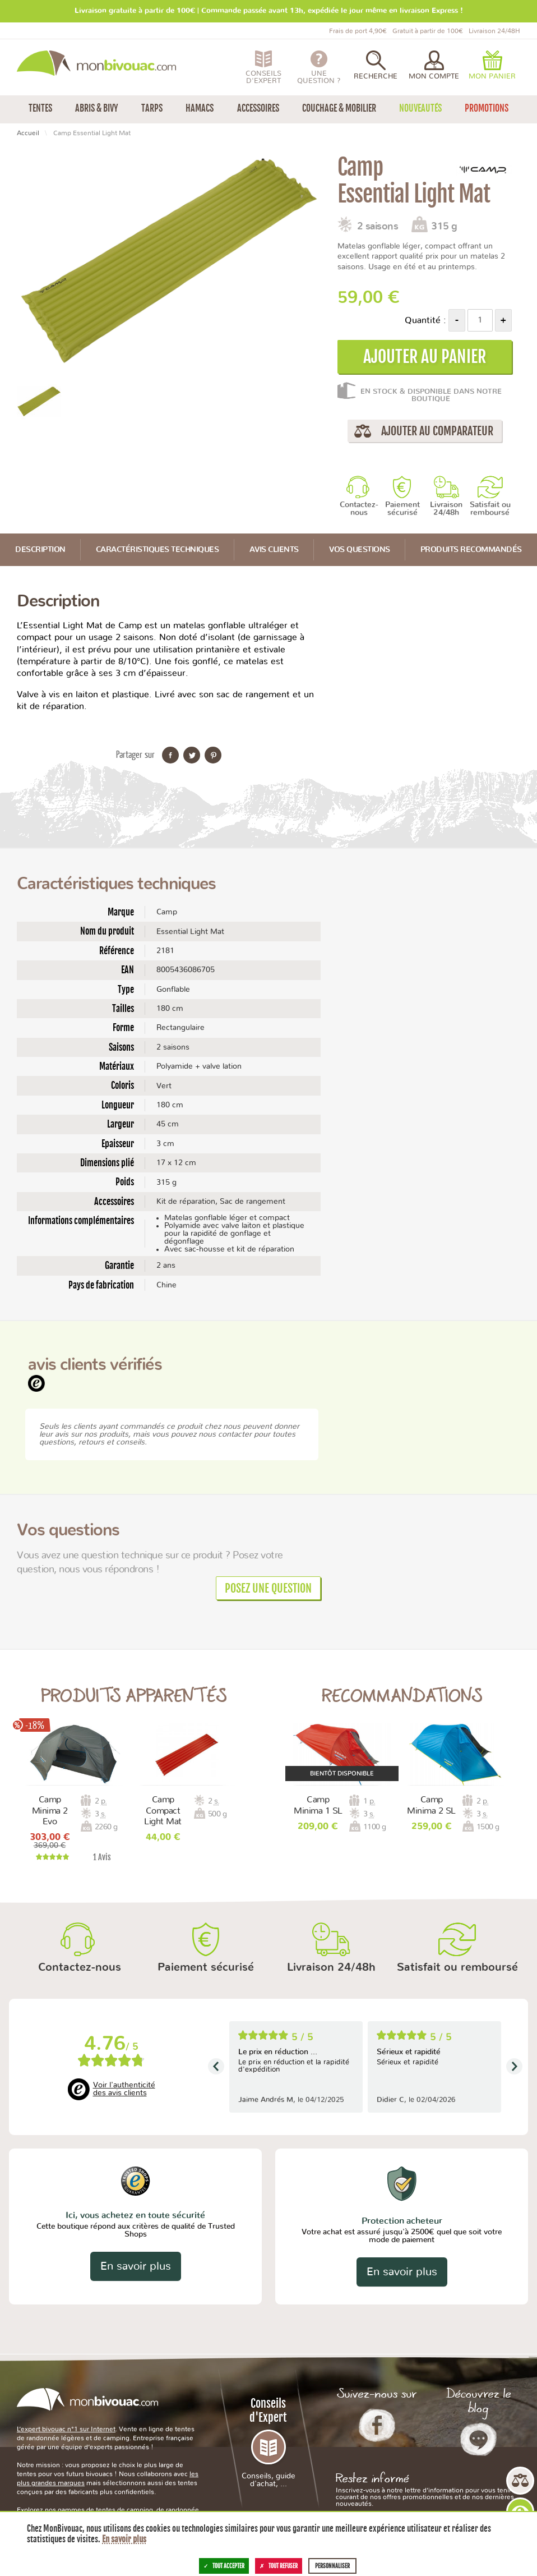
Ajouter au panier (424, 356)
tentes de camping (124, 2509)
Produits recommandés (471, 550)
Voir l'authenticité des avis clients (124, 2089)
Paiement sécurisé (402, 509)
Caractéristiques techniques (157, 550)
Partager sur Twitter (191, 755)
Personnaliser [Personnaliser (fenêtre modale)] (332, 2566)
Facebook (377, 2425)
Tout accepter (223, 2566)
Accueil (28, 133)
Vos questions (359, 550)
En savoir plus (135, 2266)
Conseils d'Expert (268, 2442)
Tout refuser (279, 2566)
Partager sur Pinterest (213, 755)
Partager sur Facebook (170, 755)
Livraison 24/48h (446, 509)
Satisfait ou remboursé (490, 509)
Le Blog (478, 2439)
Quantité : (425, 320)
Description (40, 550)
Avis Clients (274, 550)
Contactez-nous (359, 509)
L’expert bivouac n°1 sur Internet (66, 2429)
